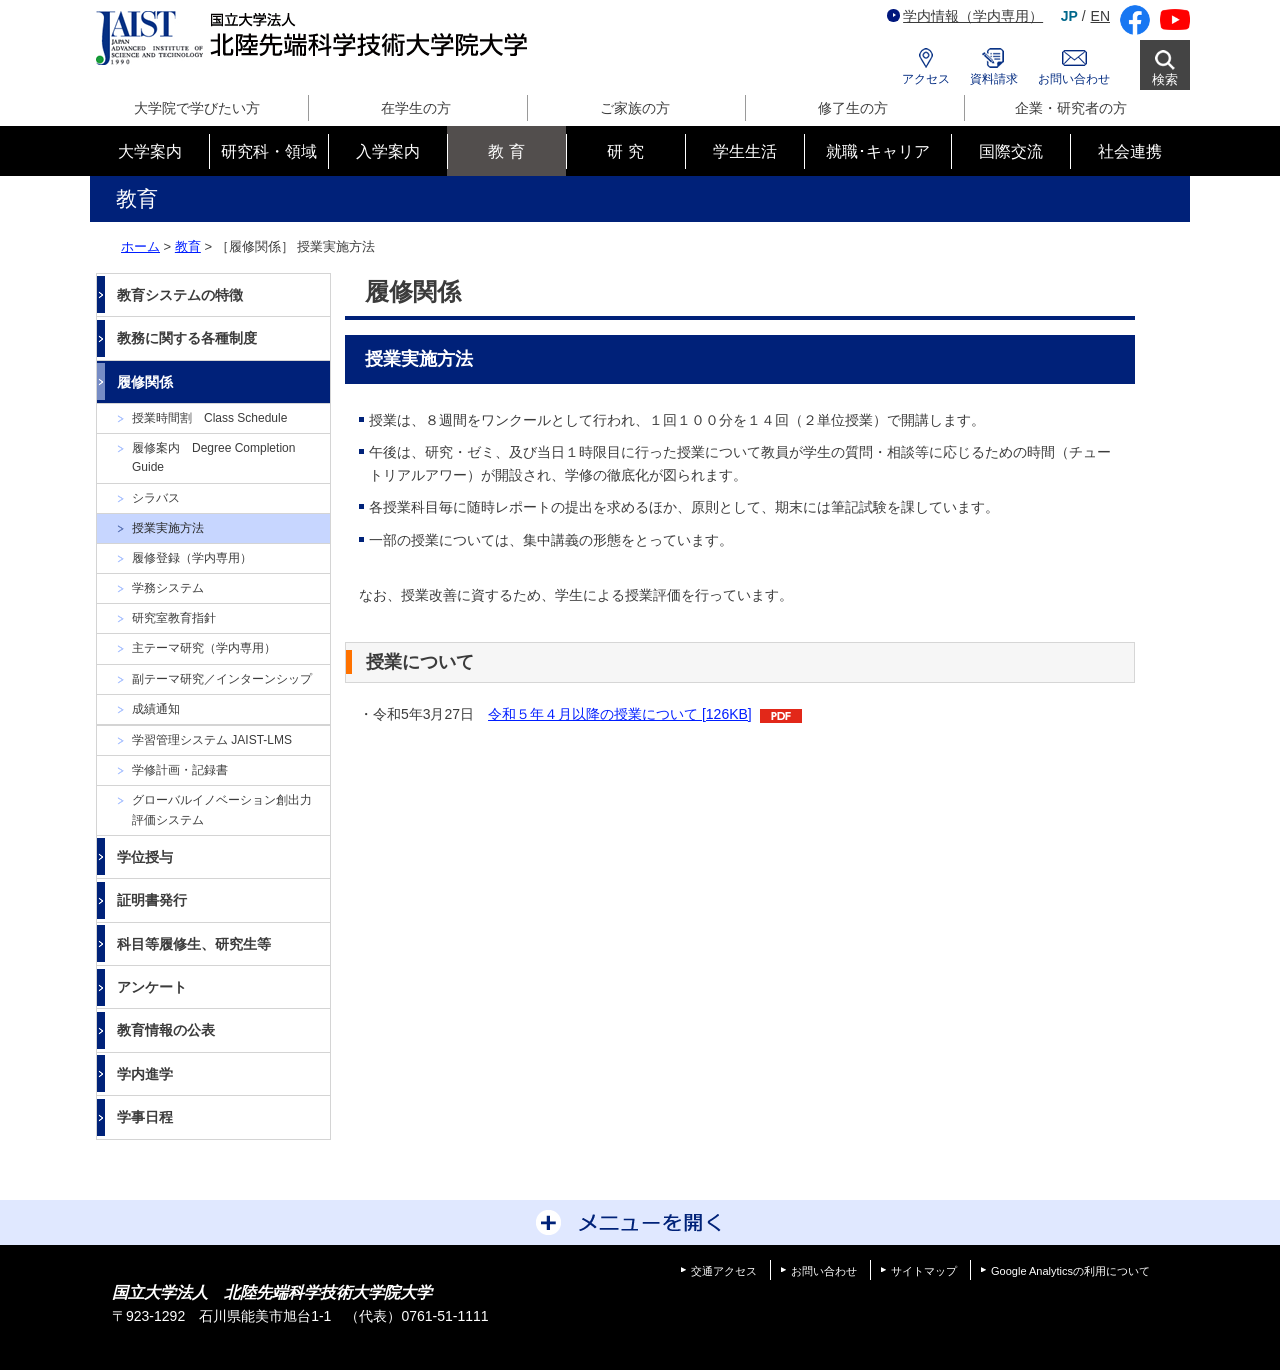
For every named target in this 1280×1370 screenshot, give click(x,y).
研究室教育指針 (174, 618)
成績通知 (156, 709)
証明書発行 (152, 900)
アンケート (152, 987)
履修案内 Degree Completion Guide (213, 457)
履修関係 (145, 382)
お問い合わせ (1074, 79)
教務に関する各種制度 (187, 338)
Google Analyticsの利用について (1070, 1271)
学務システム (168, 588)
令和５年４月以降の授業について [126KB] (620, 714)
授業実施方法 (168, 528)
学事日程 (145, 1117)
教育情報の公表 (166, 1030)
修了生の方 (853, 108)
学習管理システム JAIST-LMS (212, 740)
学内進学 (145, 1074)
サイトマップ (924, 1271)
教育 (188, 246)
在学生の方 (416, 108)
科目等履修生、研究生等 (194, 944)
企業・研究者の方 (1071, 108)
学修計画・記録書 (180, 770)
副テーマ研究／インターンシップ (222, 679)
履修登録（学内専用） (192, 558)
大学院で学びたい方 (197, 108)
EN (1100, 16)
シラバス (156, 498)
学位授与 (145, 857)
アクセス (926, 79)
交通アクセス (724, 1271)
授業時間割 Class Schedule (209, 418)
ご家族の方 (635, 108)
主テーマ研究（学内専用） (204, 648)
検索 (1165, 79)
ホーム (140, 246)
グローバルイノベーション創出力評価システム (222, 809)
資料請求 (994, 79)
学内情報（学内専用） (965, 16)
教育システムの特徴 (180, 295)
